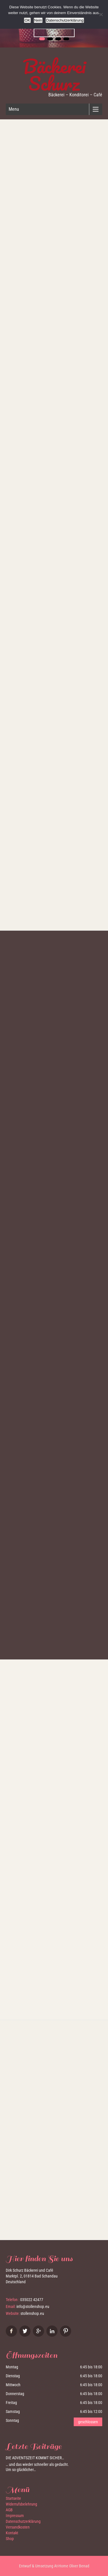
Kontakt (12, 2533)
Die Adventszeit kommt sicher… (35, 2457)
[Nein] (101, 14)
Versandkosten (18, 2527)
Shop (54, 32)
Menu (14, 109)
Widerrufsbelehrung (21, 2504)
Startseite (13, 2498)
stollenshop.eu (32, 2313)
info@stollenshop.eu (32, 2306)
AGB (9, 2510)
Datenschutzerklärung (23, 2521)
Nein (38, 20)
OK (27, 20)
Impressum (15, 2515)
